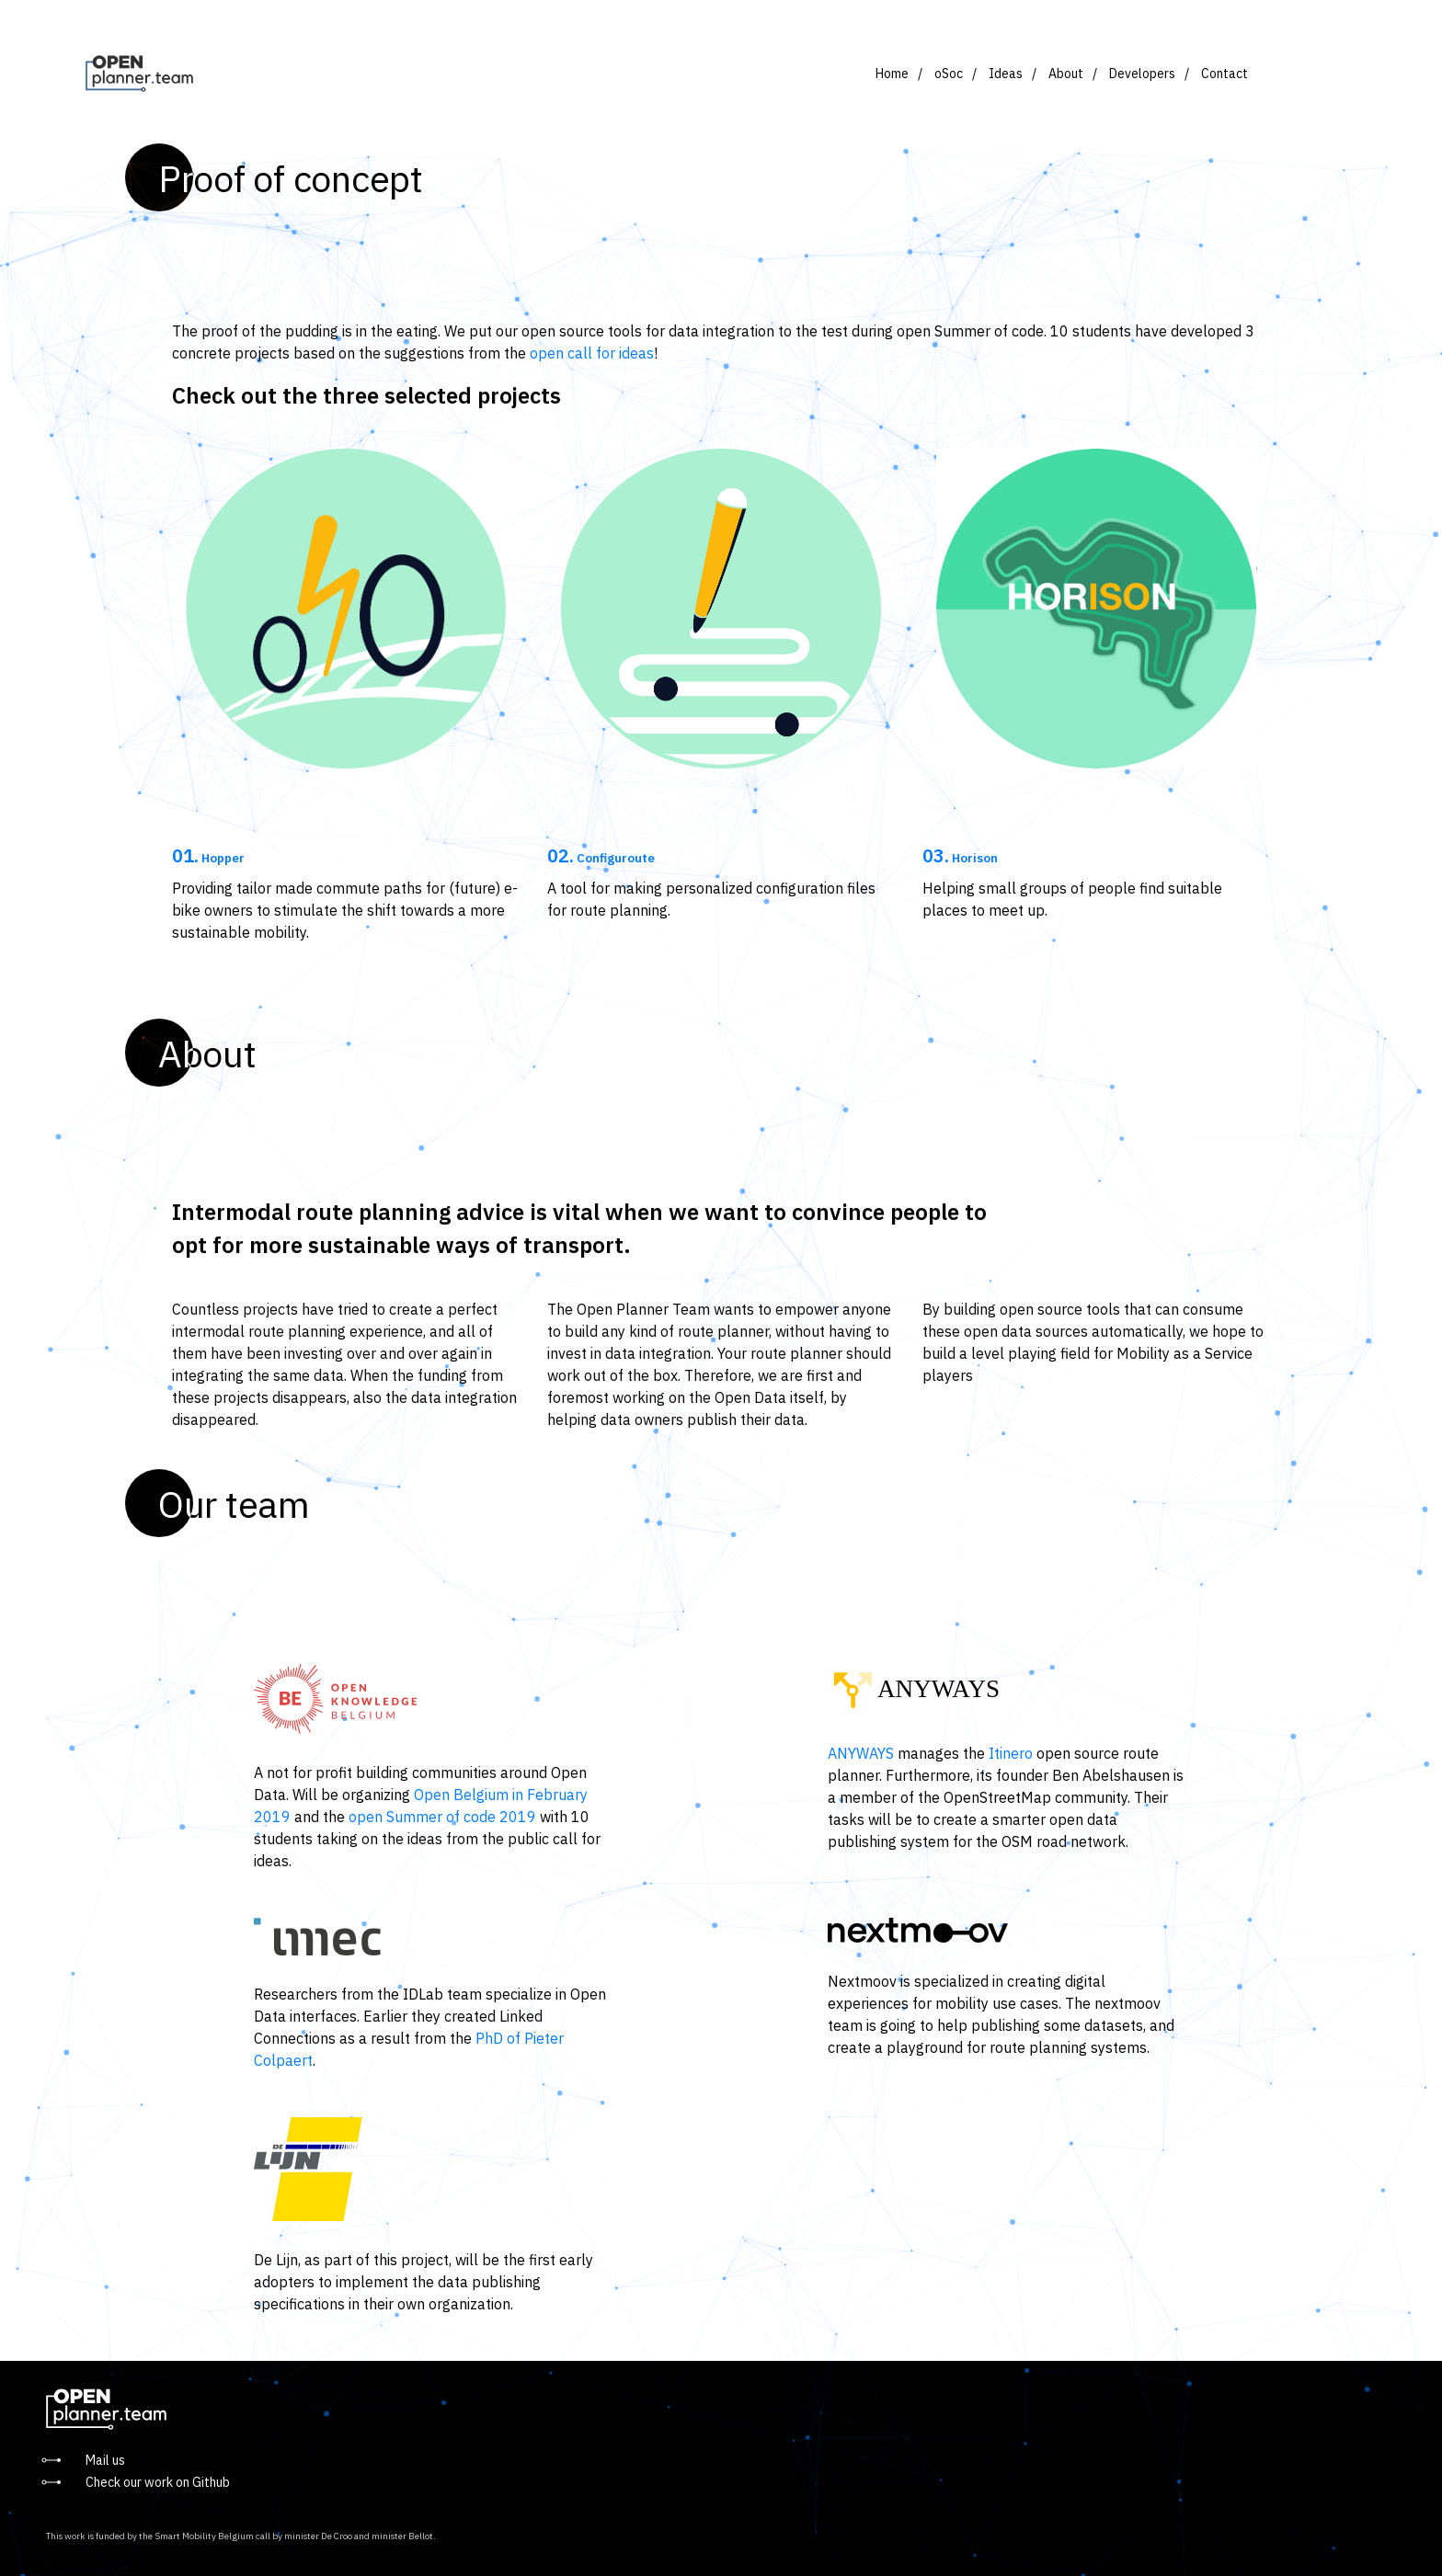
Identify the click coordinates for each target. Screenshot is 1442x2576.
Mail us (105, 2460)
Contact (1224, 73)
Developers (1142, 73)
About (1065, 73)
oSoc (948, 73)
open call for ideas (592, 353)
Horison (960, 857)
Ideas (1006, 73)
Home (892, 73)
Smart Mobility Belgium (204, 2536)
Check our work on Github (158, 2482)
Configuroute (601, 857)
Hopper (208, 857)
